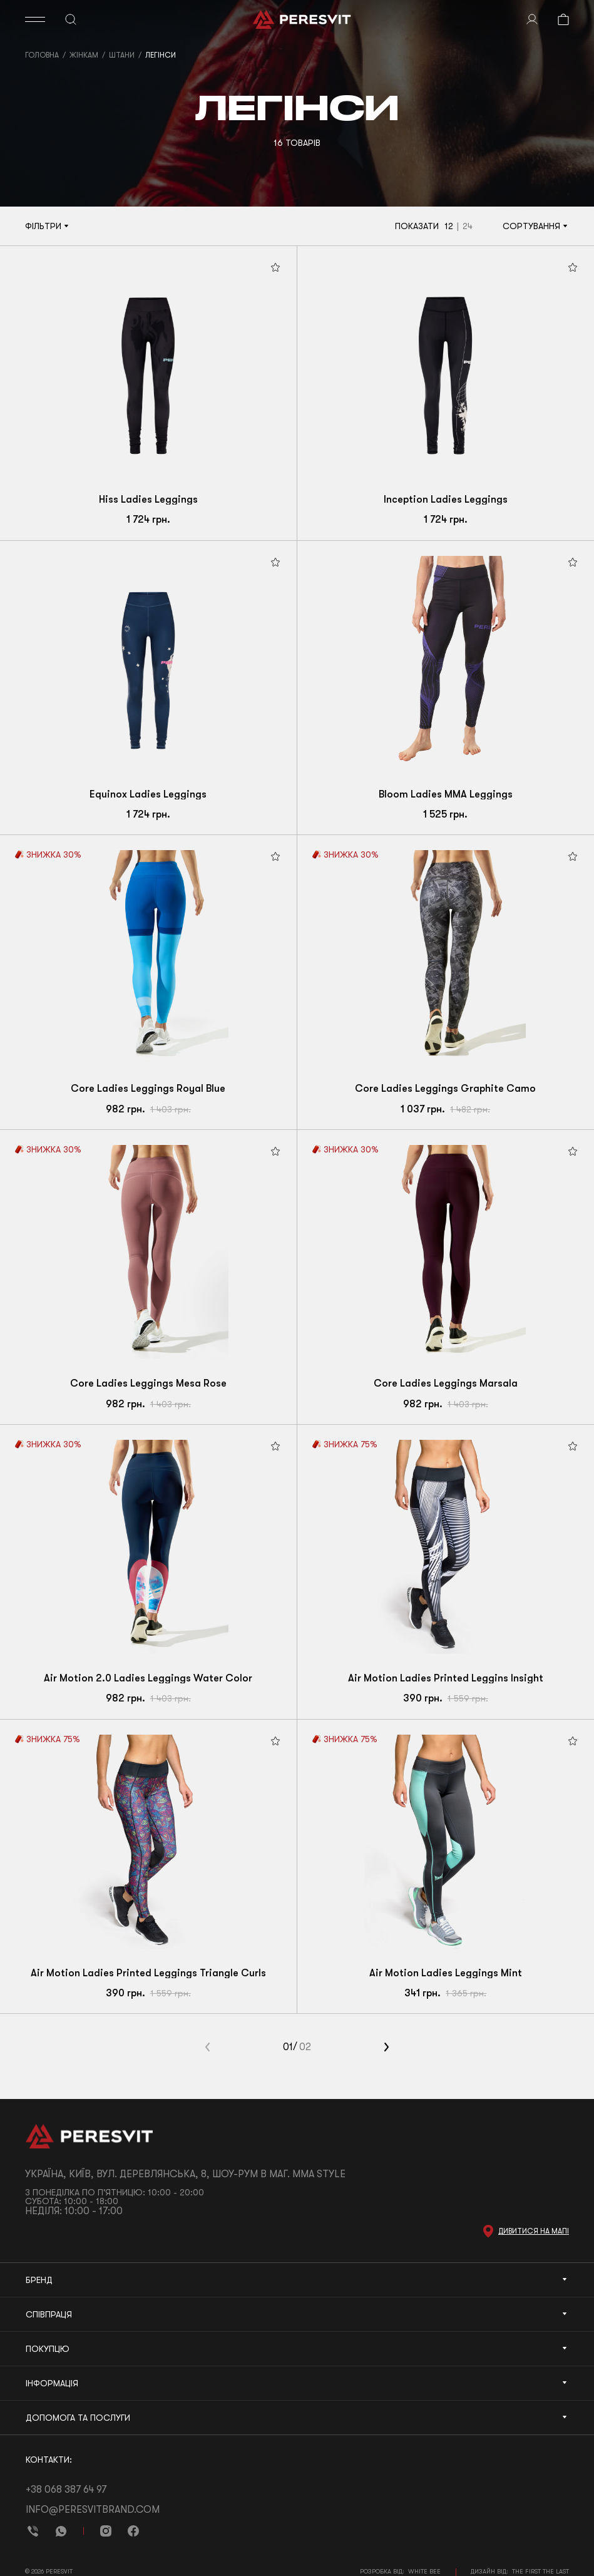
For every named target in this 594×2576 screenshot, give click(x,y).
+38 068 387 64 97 (66, 2489)
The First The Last (540, 2571)
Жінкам (83, 55)
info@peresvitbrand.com (93, 2509)
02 (305, 2047)
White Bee (424, 2571)
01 (288, 2047)
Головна (42, 55)
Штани (122, 55)
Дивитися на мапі (533, 2231)
